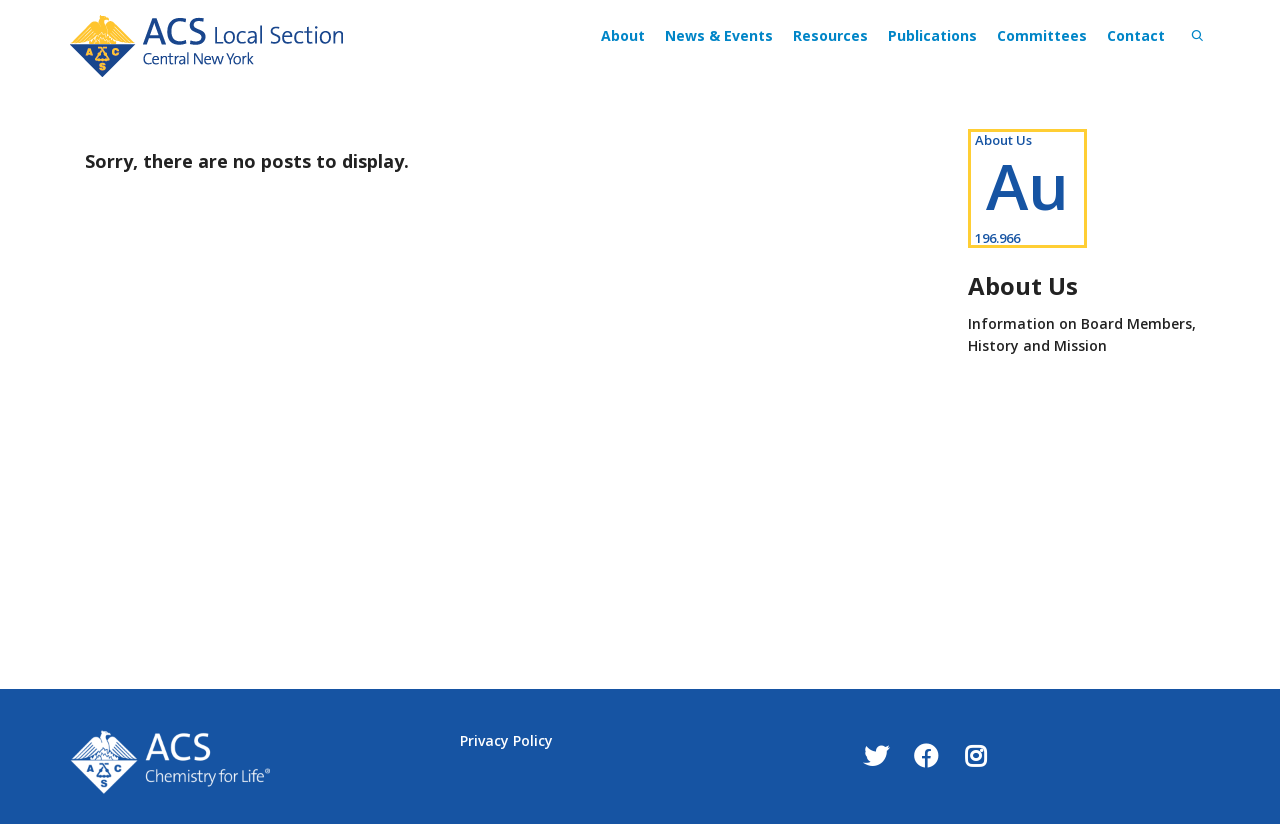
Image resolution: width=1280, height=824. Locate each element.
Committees (1042, 35)
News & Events (719, 35)
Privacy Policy (506, 740)
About (623, 35)
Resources (830, 35)
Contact (1136, 35)
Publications (932, 35)
